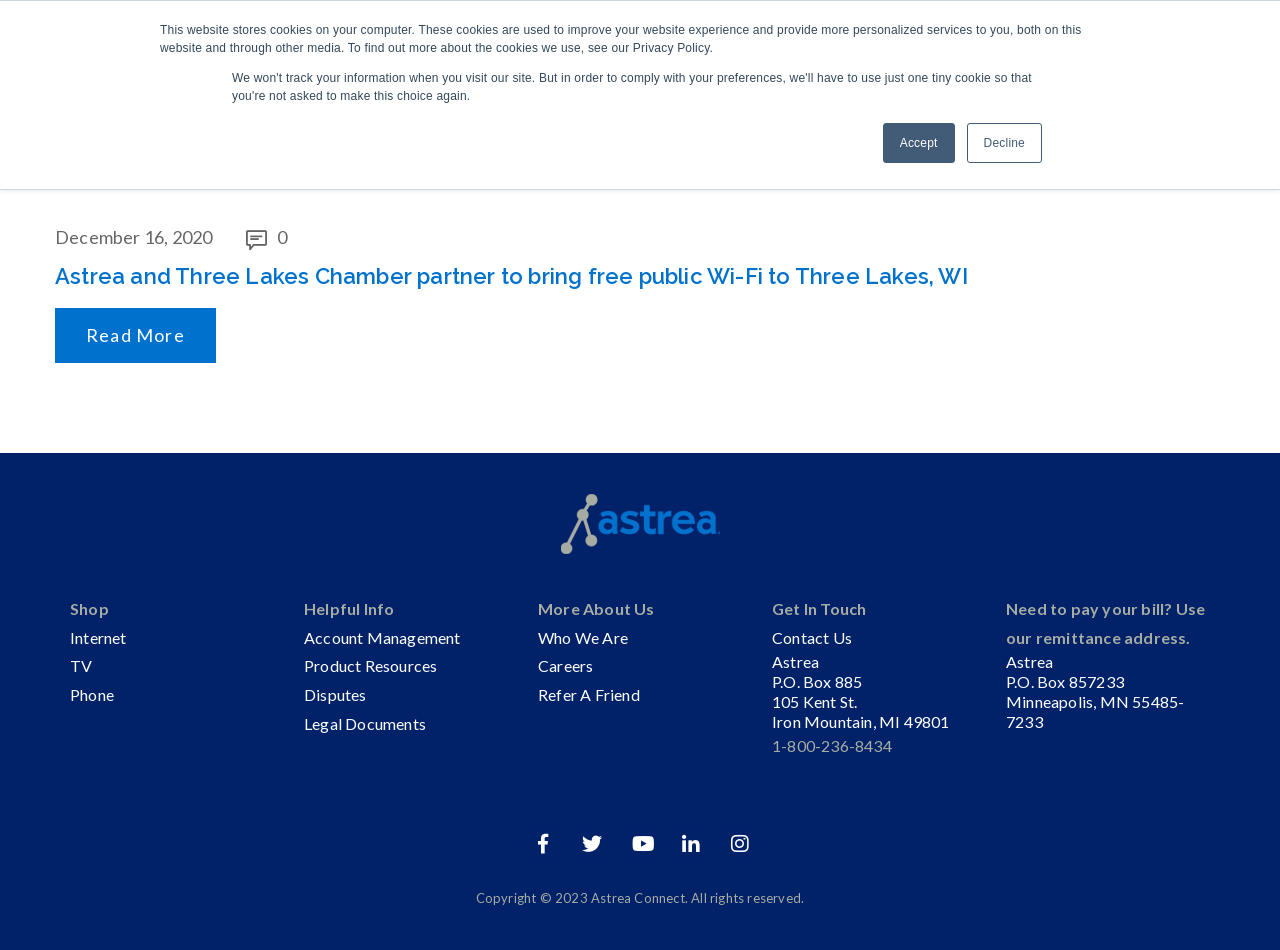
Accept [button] (919, 143)
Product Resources (370, 665)
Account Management (382, 637)
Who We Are (583, 637)
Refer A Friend (589, 694)
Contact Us (812, 637)
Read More (135, 335)
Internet (98, 637)
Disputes (335, 694)
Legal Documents (365, 723)
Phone (92, 694)
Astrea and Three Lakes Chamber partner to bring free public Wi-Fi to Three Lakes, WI (511, 276)
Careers (565, 665)
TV (81, 665)
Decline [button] (1004, 143)
